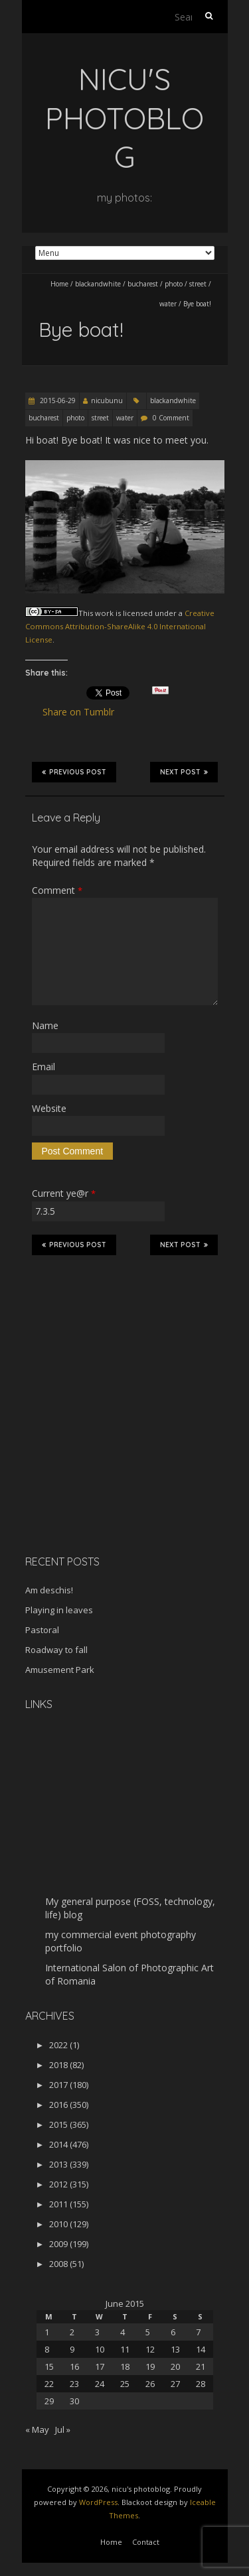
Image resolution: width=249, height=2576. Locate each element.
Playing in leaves (59, 1610)
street (198, 283)
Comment (57, 890)
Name (45, 1025)
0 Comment (171, 417)
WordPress (98, 2502)
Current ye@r (64, 1193)
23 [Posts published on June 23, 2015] (74, 2384)
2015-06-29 (57, 400)
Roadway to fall (56, 1650)
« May (37, 2429)
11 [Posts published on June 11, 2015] (124, 2349)
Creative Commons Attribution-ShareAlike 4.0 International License (119, 626)
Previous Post (74, 771)
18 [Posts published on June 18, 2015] (124, 2366)
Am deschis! (49, 1590)
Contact (145, 2542)
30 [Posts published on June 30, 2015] (74, 2401)
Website (49, 1108)
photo (174, 283)
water (168, 303)
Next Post (184, 771)
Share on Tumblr (84, 712)
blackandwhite (98, 283)
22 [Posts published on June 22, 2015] (49, 2384)
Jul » (62, 2429)
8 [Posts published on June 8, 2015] (46, 2349)
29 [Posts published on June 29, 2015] (49, 2401)
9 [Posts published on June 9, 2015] (72, 2349)
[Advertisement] (108, 1451)
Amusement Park (59, 1670)
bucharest (142, 283)
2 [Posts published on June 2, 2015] (72, 2332)
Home (59, 283)
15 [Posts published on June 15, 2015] (49, 2366)
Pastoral (42, 1630)
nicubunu (107, 400)
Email (43, 1066)
